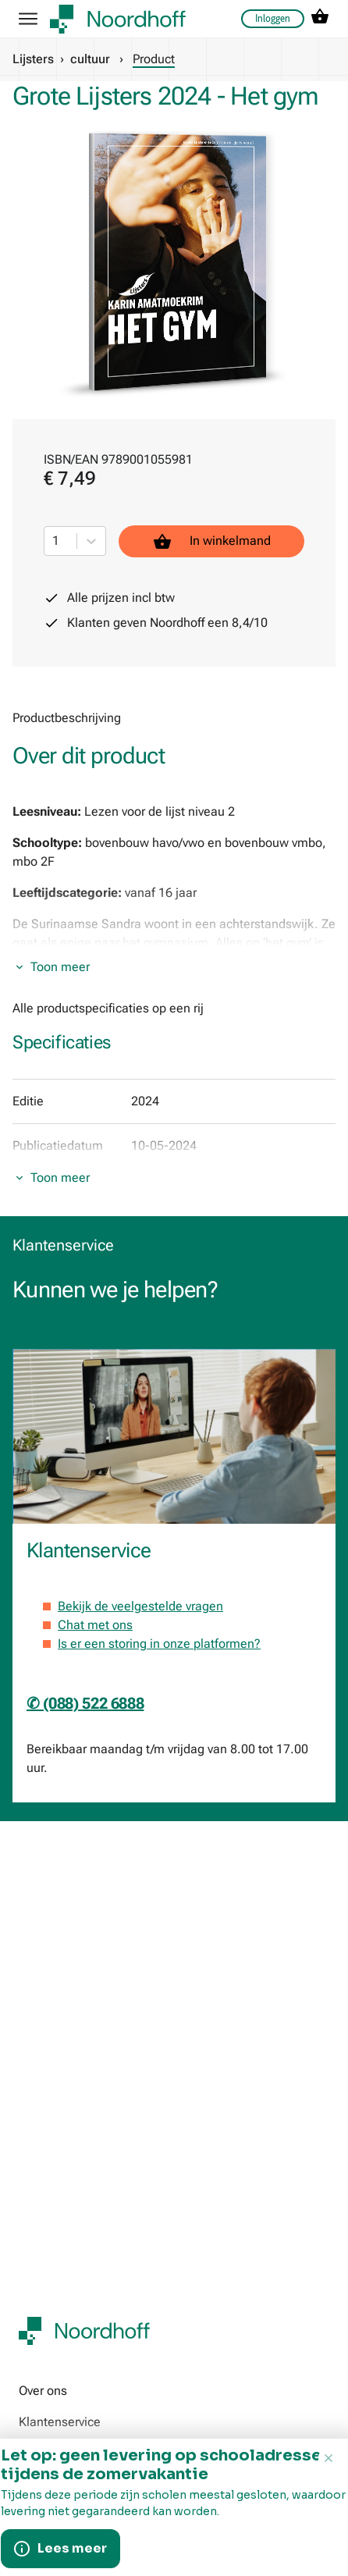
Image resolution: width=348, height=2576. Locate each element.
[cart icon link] (320, 19)
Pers (31, 2540)
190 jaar (41, 2509)
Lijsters (33, 59)
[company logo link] (118, 19)
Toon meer (60, 966)
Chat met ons (95, 1624)
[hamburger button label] (28, 18)
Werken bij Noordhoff (77, 2453)
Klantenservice (60, 2421)
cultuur (90, 59)
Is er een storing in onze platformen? (159, 1643)
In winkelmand (212, 541)
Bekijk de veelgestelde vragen (140, 1606)
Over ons (43, 2390)
